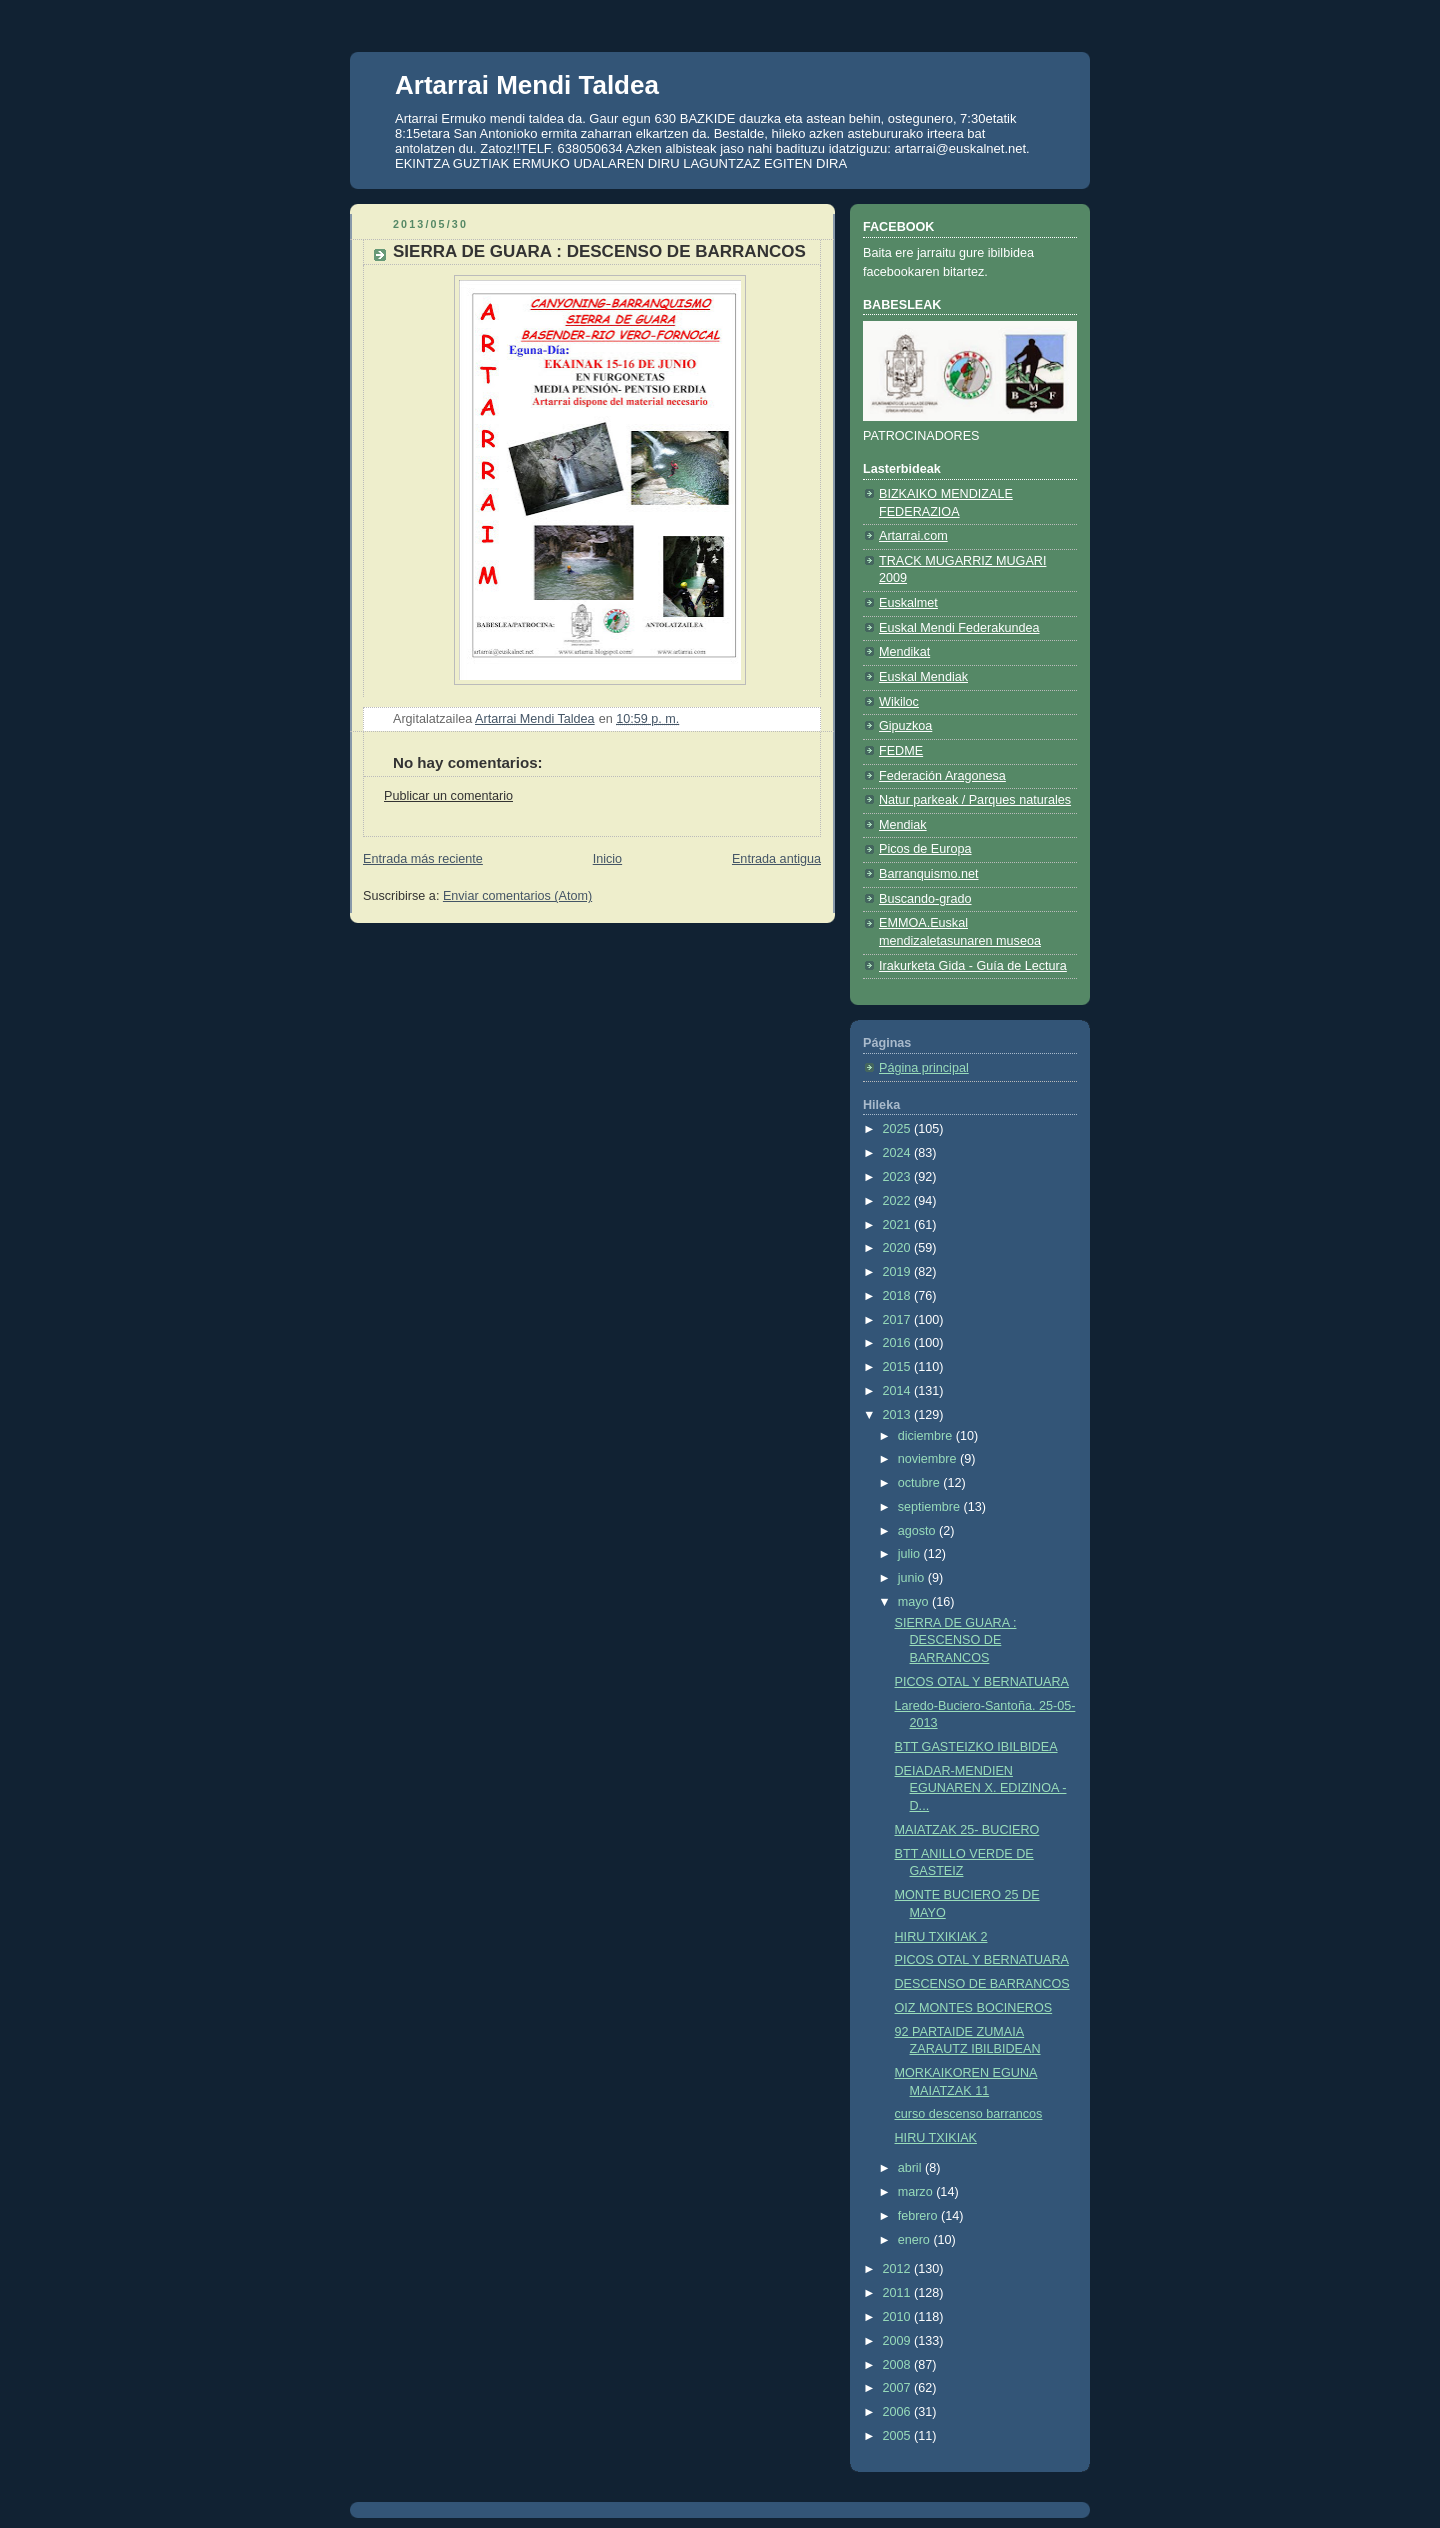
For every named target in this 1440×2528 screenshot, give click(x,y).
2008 (899, 2365)
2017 (899, 1320)
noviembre (929, 1459)
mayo (915, 1602)
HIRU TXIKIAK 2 (941, 1937)
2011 (899, 2293)
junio (913, 1578)
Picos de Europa (925, 849)
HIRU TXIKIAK (936, 2138)
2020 (899, 1248)
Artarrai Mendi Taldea (527, 85)
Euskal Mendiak (923, 677)
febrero (919, 2216)
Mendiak (903, 825)
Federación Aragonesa (942, 776)
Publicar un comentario (448, 796)
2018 (899, 1296)
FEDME (901, 751)
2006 (899, 2412)
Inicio (607, 859)
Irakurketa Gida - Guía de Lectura (973, 966)
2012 (899, 2269)
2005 (899, 2436)
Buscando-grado (925, 899)
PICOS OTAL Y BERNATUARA (982, 1682)
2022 (899, 1201)
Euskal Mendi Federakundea (959, 628)
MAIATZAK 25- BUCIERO (967, 1830)
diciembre (927, 1436)
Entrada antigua (776, 859)
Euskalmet (908, 603)
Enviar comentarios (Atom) (517, 896)
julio (911, 1554)
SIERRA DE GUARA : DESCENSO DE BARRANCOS (956, 1640)
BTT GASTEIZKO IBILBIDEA (976, 1747)
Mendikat (904, 652)
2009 (899, 2341)
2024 (899, 1153)
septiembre (931, 1507)
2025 (899, 1129)
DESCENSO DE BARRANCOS (982, 1984)
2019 (899, 1272)
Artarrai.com (913, 536)
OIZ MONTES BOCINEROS (974, 2008)
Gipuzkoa (905, 726)
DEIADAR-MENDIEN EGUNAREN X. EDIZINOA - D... (981, 1788)
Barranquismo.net (929, 874)
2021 (899, 1225)
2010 (899, 2317)
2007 (899, 2388)
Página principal (924, 1068)
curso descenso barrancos (969, 2114)
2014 (899, 1391)
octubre (921, 1483)
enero (916, 2240)
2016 (899, 1343)
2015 (899, 1367)
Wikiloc (899, 702)
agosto (918, 1531)
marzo (917, 2192)
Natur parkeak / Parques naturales (975, 800)
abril (911, 2168)
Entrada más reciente (423, 859)
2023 (899, 1177)
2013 (899, 1415)
